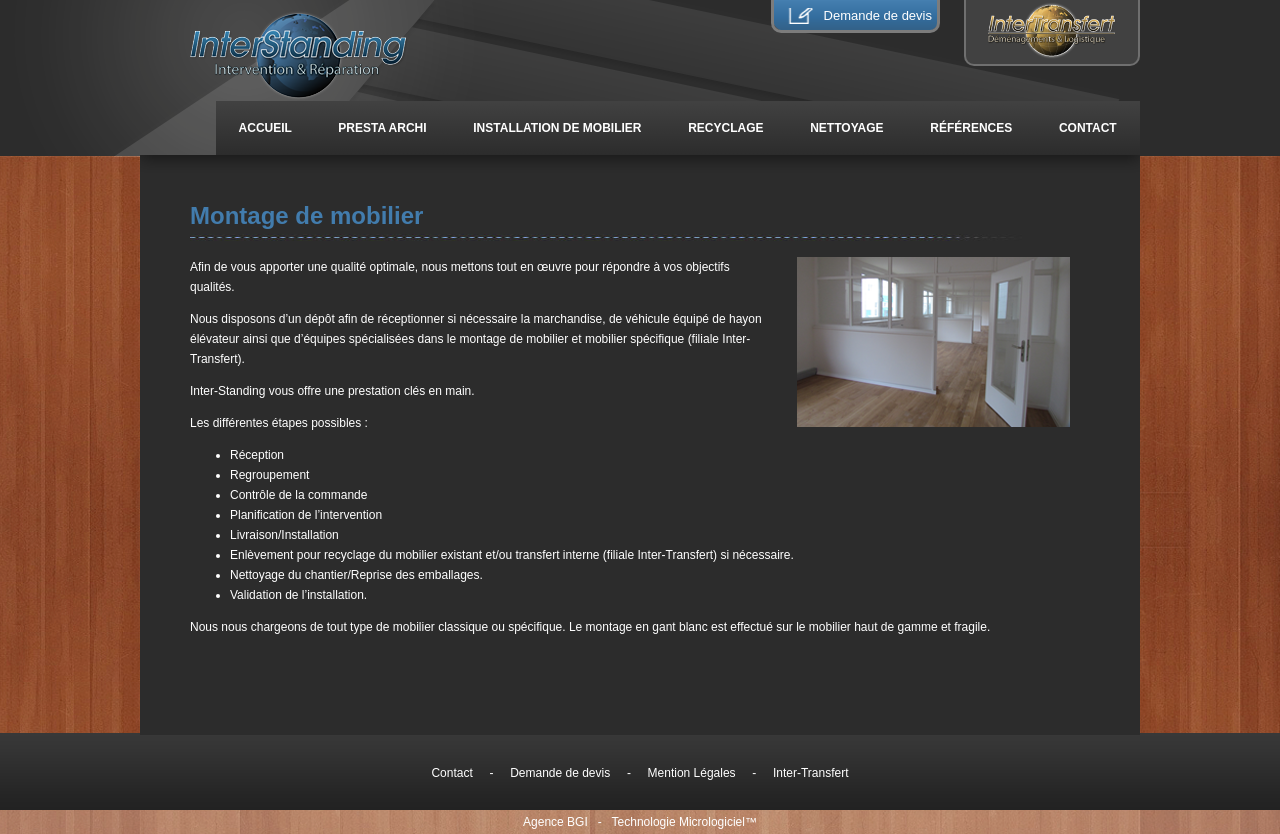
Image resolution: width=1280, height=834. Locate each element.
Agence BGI (555, 822)
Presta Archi (382, 128)
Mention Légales (691, 773)
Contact (1088, 128)
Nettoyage (847, 128)
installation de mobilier (557, 128)
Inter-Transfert (811, 773)
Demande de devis (878, 15)
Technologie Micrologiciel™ (684, 822)
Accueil (265, 128)
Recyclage (726, 128)
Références (971, 128)
